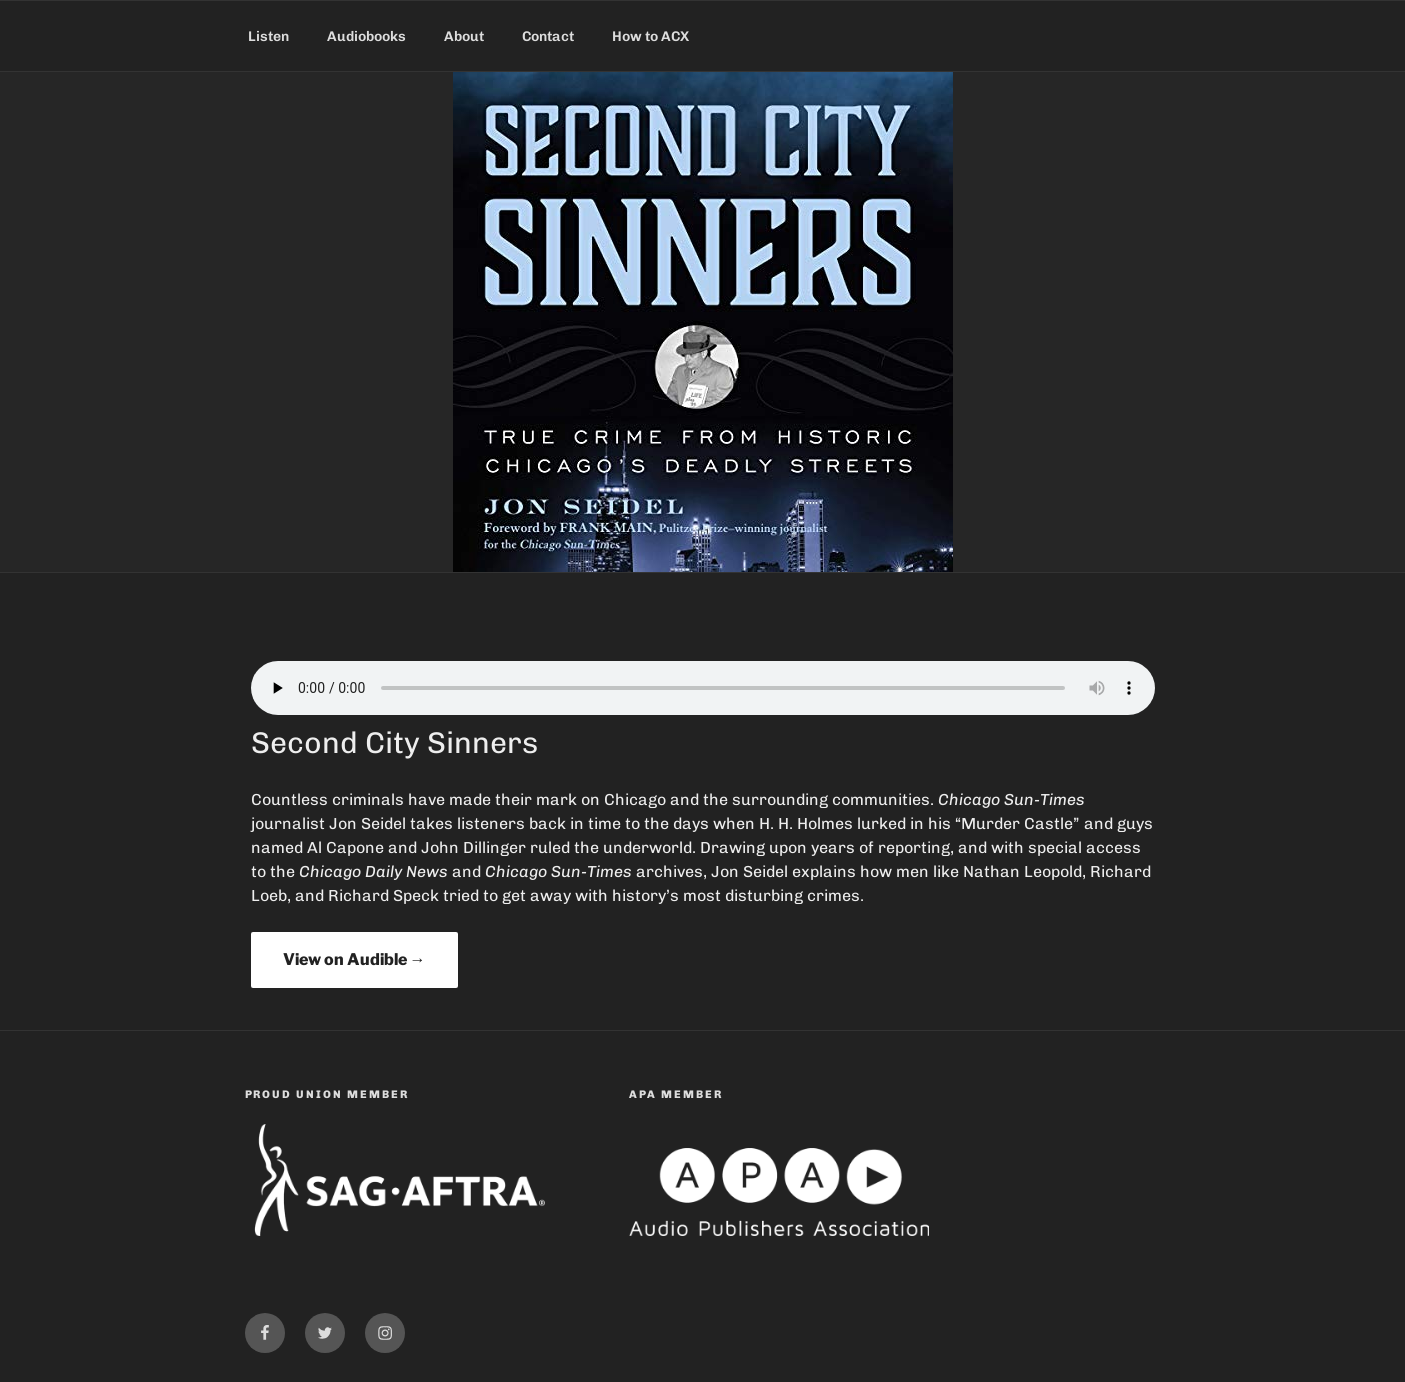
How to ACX (650, 36)
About (464, 36)
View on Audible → (354, 959)
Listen (268, 36)
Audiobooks (366, 36)
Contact (548, 36)
